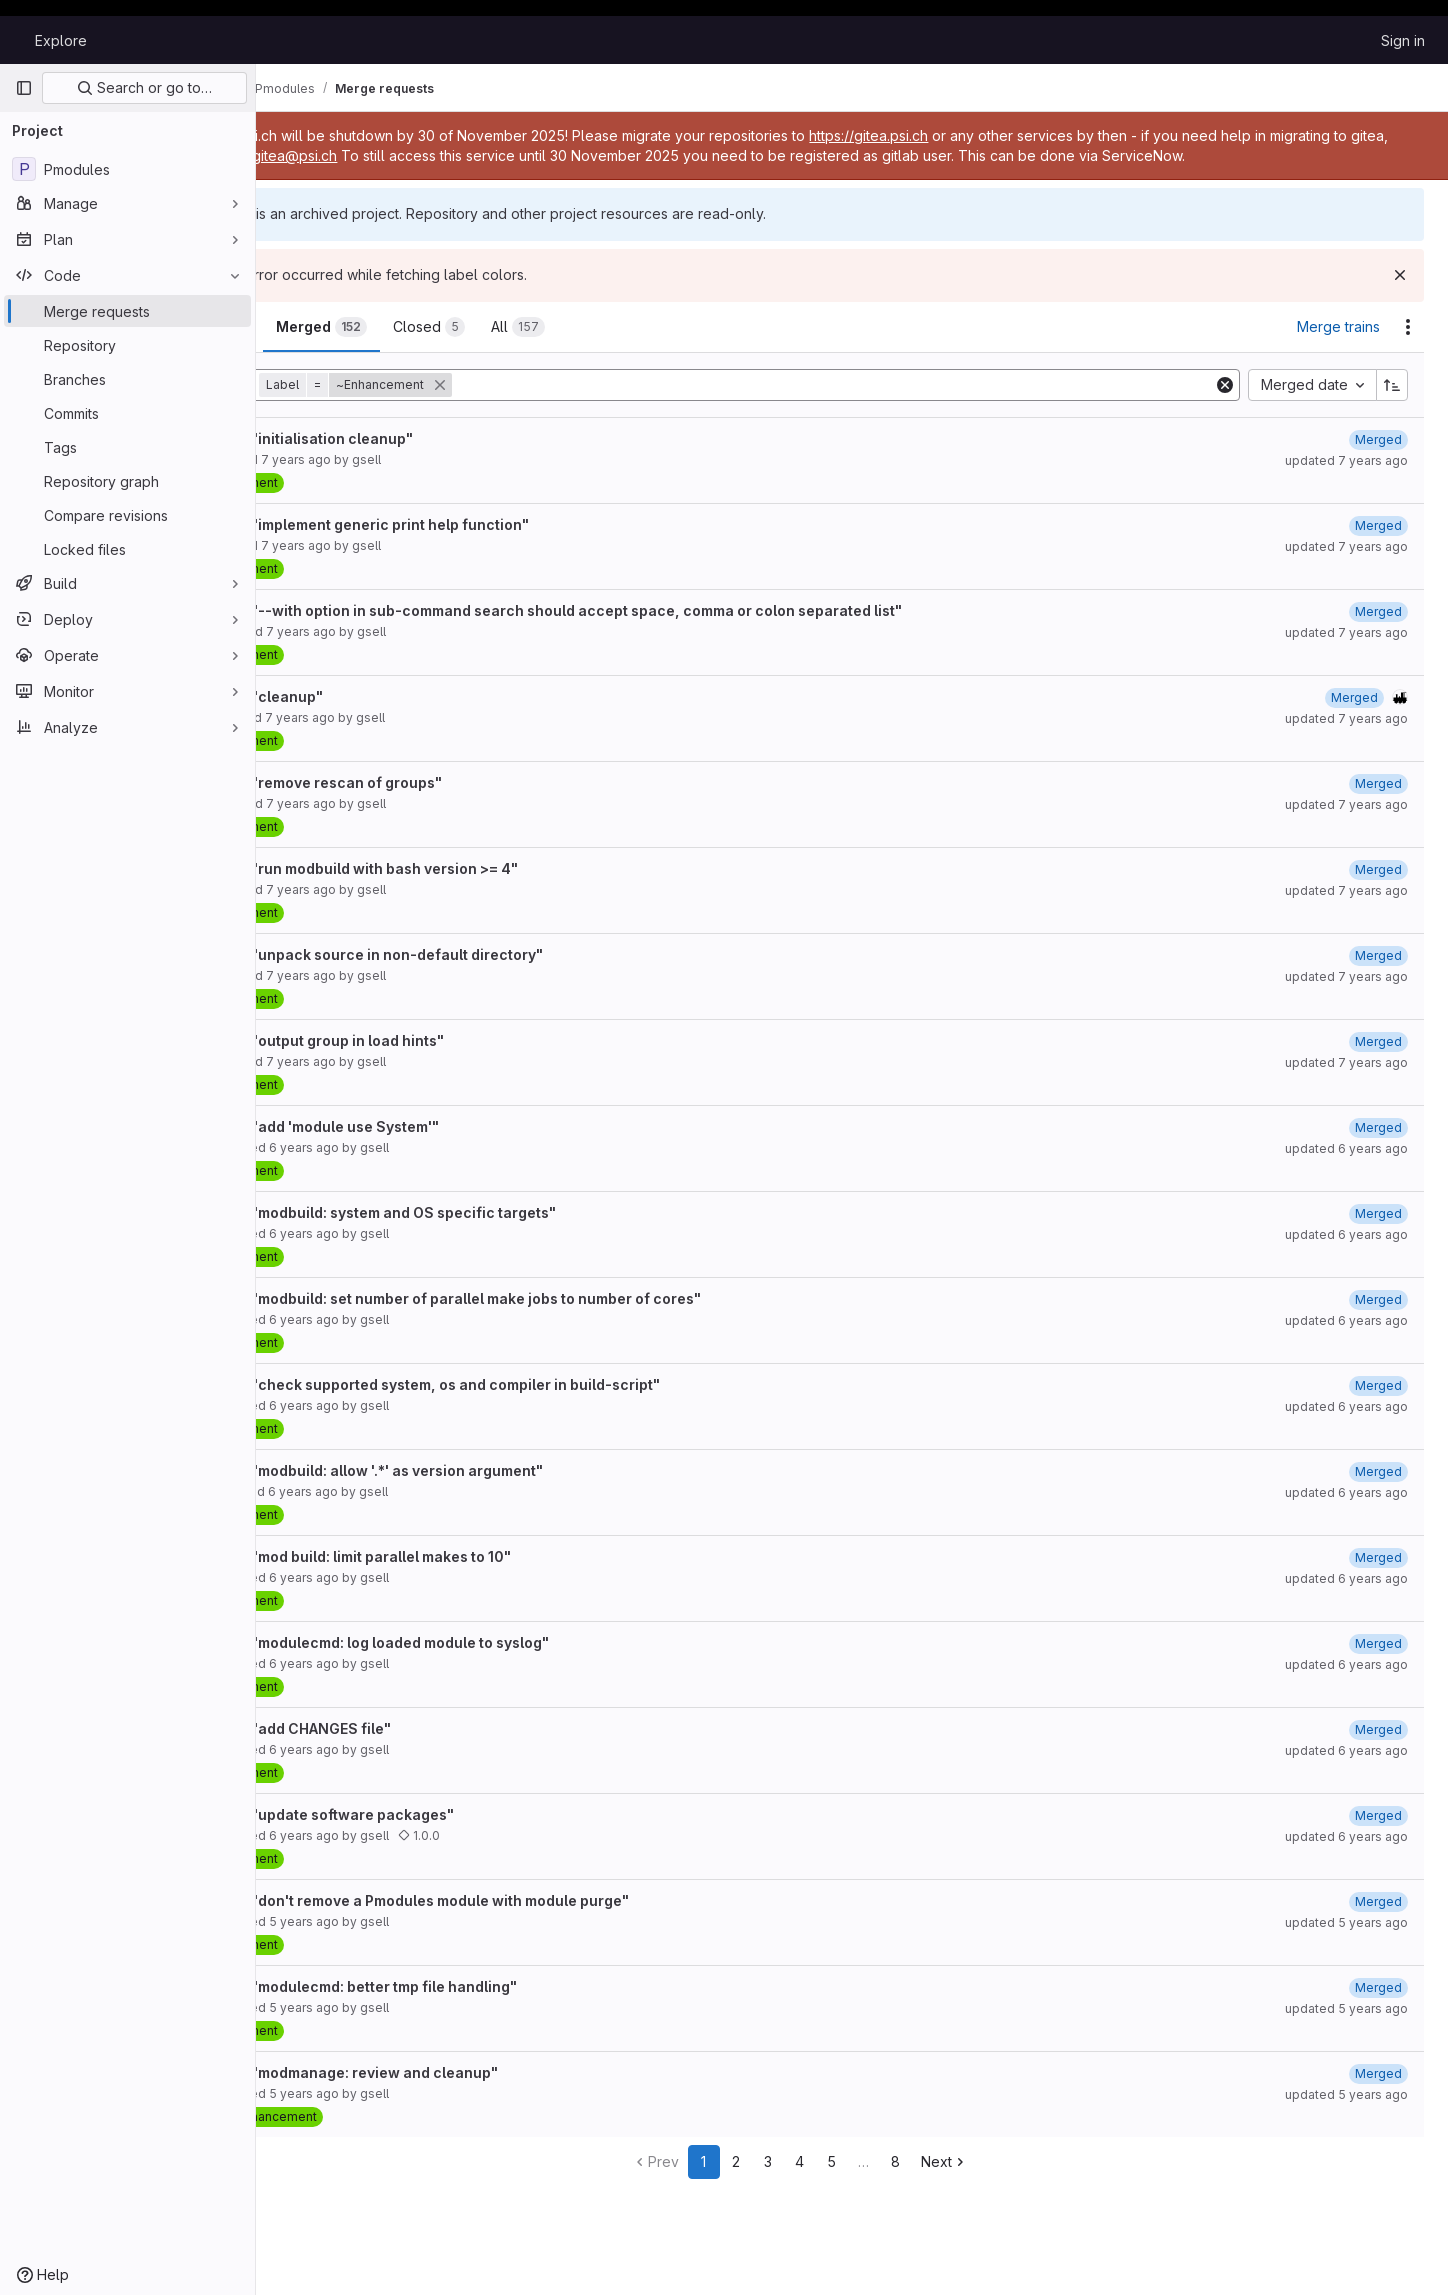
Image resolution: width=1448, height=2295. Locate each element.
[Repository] (127, 345)
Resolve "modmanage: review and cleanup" (449, 2072)
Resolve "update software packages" (427, 1814)
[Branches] (127, 379)
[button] (461, 385)
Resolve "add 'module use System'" (419, 1126)
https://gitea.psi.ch (973, 135)
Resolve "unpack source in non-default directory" (471, 954)
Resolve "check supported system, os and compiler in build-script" (530, 1384)
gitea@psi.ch (457, 155)
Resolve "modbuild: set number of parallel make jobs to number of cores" (550, 1298)
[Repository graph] (127, 481)
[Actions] (1408, 327)
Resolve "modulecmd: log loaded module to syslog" (474, 1642)
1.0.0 (523, 1835)
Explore (61, 40)
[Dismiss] (1400, 275)
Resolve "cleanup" (361, 696)
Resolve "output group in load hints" (422, 1040)
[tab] (323, 327)
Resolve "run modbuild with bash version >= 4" (459, 868)
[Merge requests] (127, 311)
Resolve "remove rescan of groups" (421, 782)
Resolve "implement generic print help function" (464, 524)
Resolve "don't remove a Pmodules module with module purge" (514, 1900)
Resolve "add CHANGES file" (395, 1728)
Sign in (1403, 40)
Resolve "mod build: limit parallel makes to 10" (455, 1556)
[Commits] (127, 413)
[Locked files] (127, 549)
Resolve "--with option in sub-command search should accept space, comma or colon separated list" (651, 610)
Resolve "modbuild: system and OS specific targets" (478, 1212)
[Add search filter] (886, 385)
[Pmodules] (127, 169)
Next (996, 2161)
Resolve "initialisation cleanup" (406, 438)
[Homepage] (15, 40)
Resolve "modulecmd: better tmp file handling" (458, 1986)
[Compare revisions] (127, 515)
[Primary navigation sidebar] (24, 88)
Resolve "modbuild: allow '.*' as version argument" (471, 1470)
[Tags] (127, 447)
